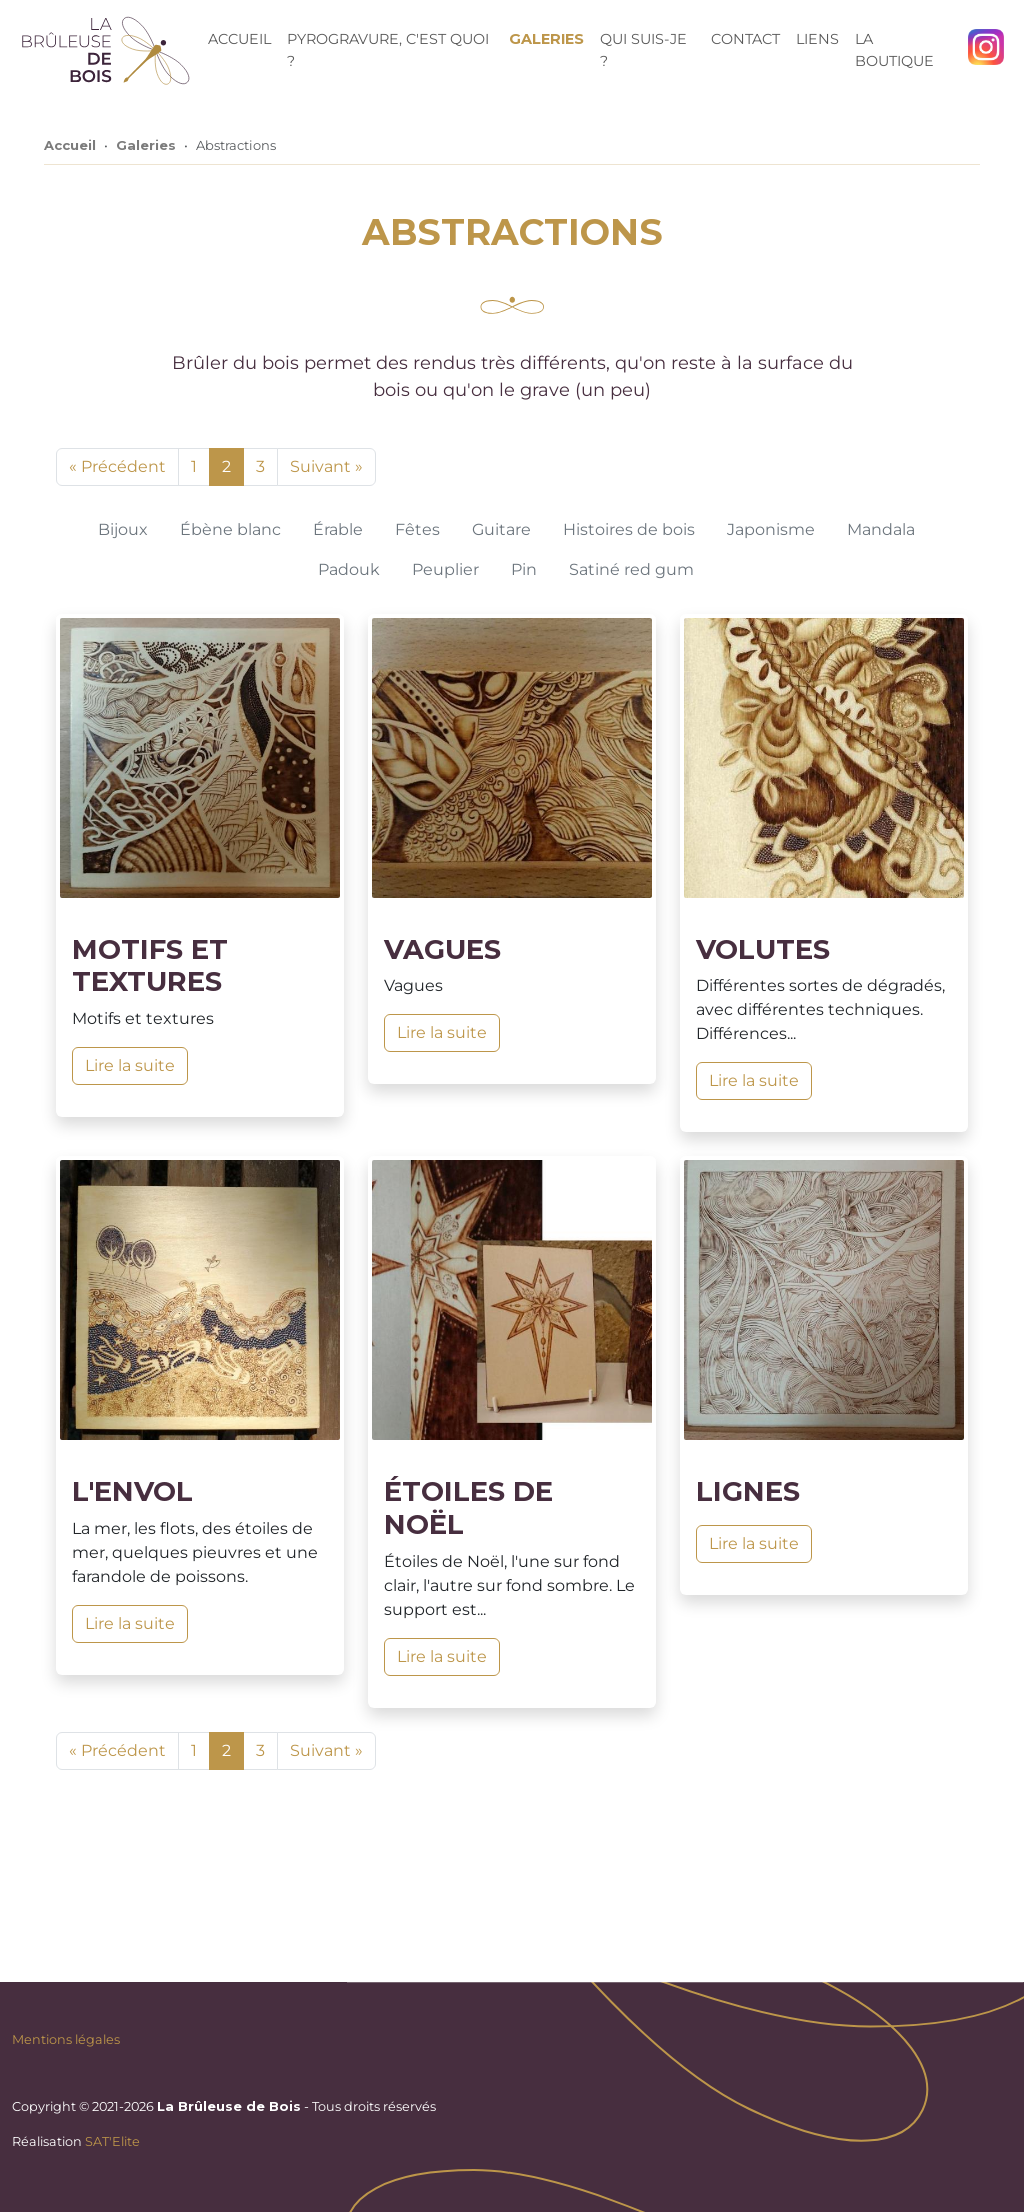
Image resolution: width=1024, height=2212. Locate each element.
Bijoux (123, 529)
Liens (817, 39)
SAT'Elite (112, 2141)
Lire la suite (130, 1065)
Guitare (501, 529)
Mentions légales (66, 2039)
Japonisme (771, 529)
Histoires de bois (629, 529)
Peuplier (445, 569)
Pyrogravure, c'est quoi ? (388, 50)
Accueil (239, 39)
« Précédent (117, 466)
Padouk (349, 569)
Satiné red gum (631, 569)
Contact (745, 39)
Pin (524, 569)
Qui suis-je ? (643, 50)
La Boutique (894, 50)
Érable (338, 529)
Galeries (546, 39)
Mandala (881, 529)
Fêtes (417, 529)
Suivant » (326, 466)
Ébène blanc (230, 529)
